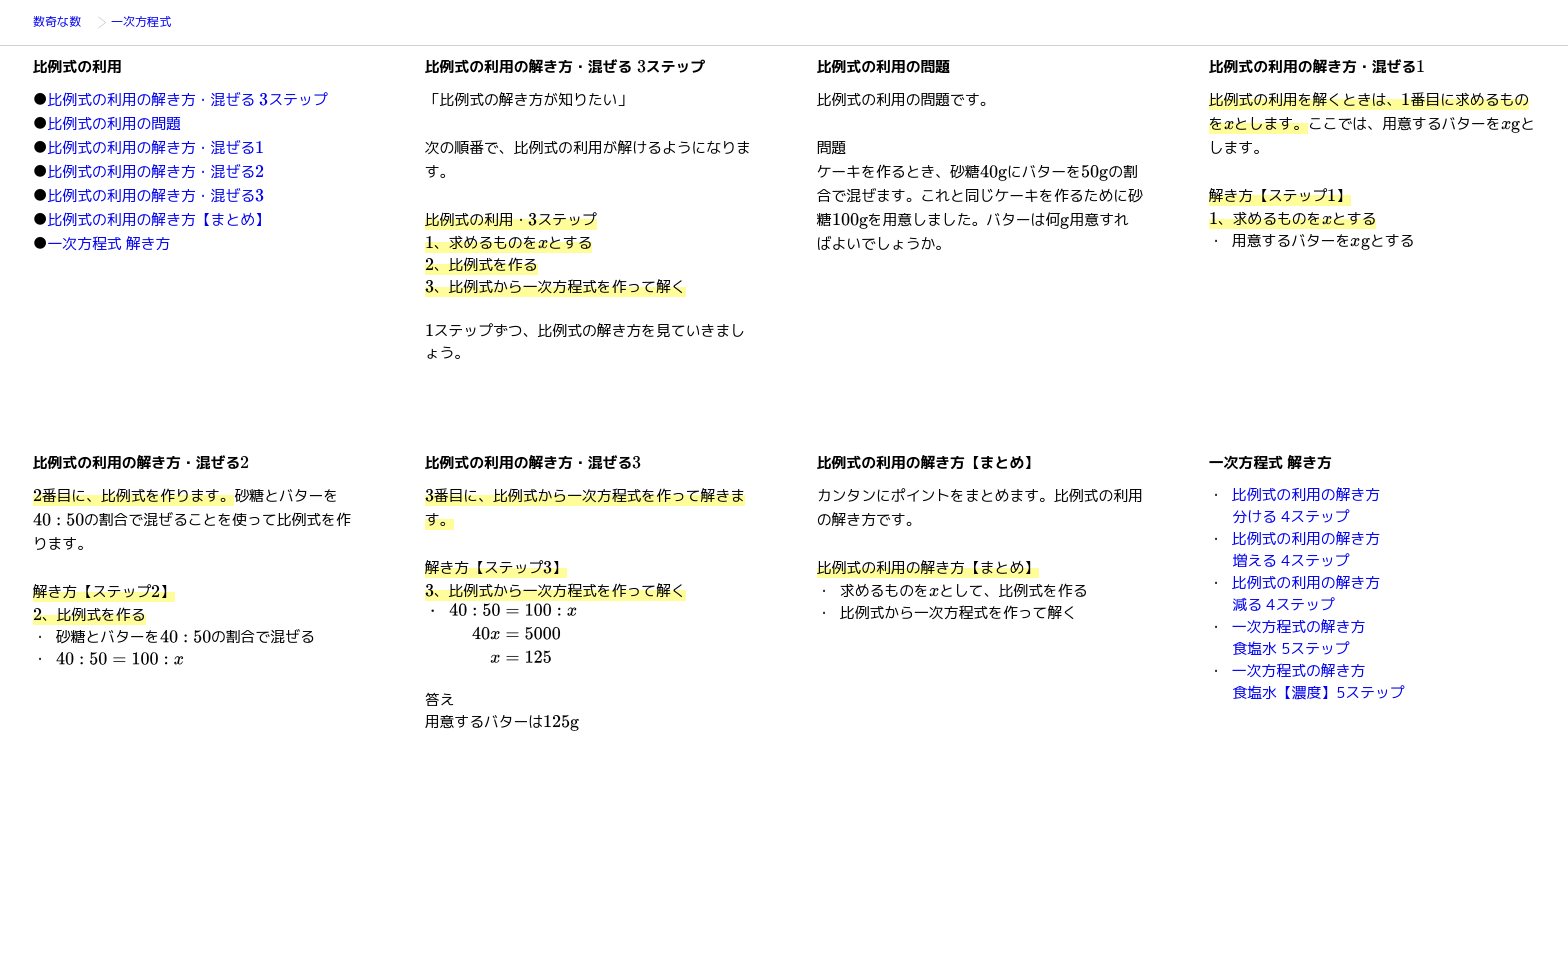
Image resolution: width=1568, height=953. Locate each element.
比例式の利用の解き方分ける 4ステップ (1306, 505)
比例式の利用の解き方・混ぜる (156, 147)
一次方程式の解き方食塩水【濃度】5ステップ (1318, 681)
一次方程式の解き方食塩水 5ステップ (1298, 637)
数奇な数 (62, 23)
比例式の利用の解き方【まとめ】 (159, 219)
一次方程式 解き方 (109, 243)
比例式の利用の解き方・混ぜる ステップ (188, 99)
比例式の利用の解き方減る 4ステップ (1306, 593)
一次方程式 (148, 23)
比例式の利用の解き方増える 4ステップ (1306, 549)
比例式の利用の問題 (114, 123)
